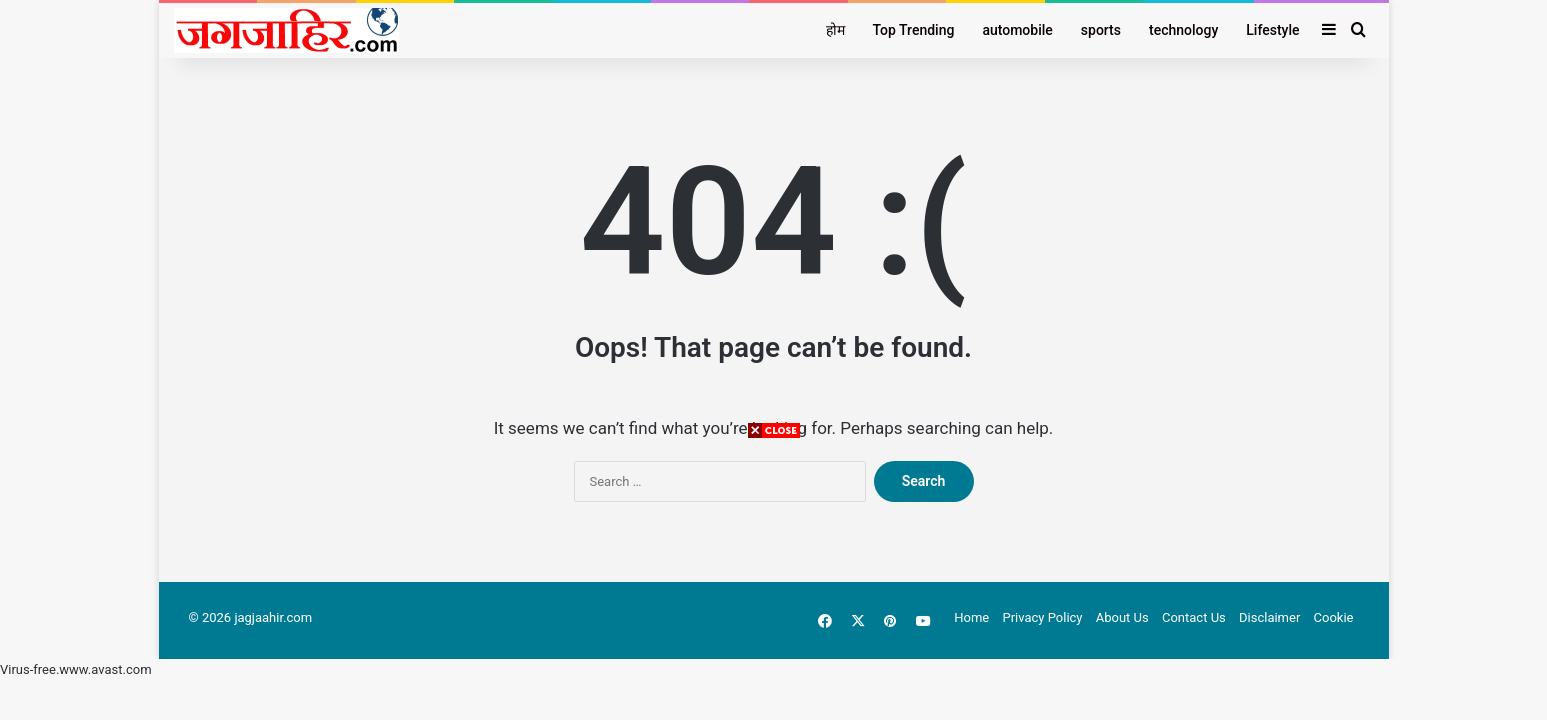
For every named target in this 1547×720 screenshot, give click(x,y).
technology (1183, 30)
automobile (1017, 30)
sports (1101, 30)
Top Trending (914, 30)
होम (835, 30)
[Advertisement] (774, 580)
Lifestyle (1272, 30)
